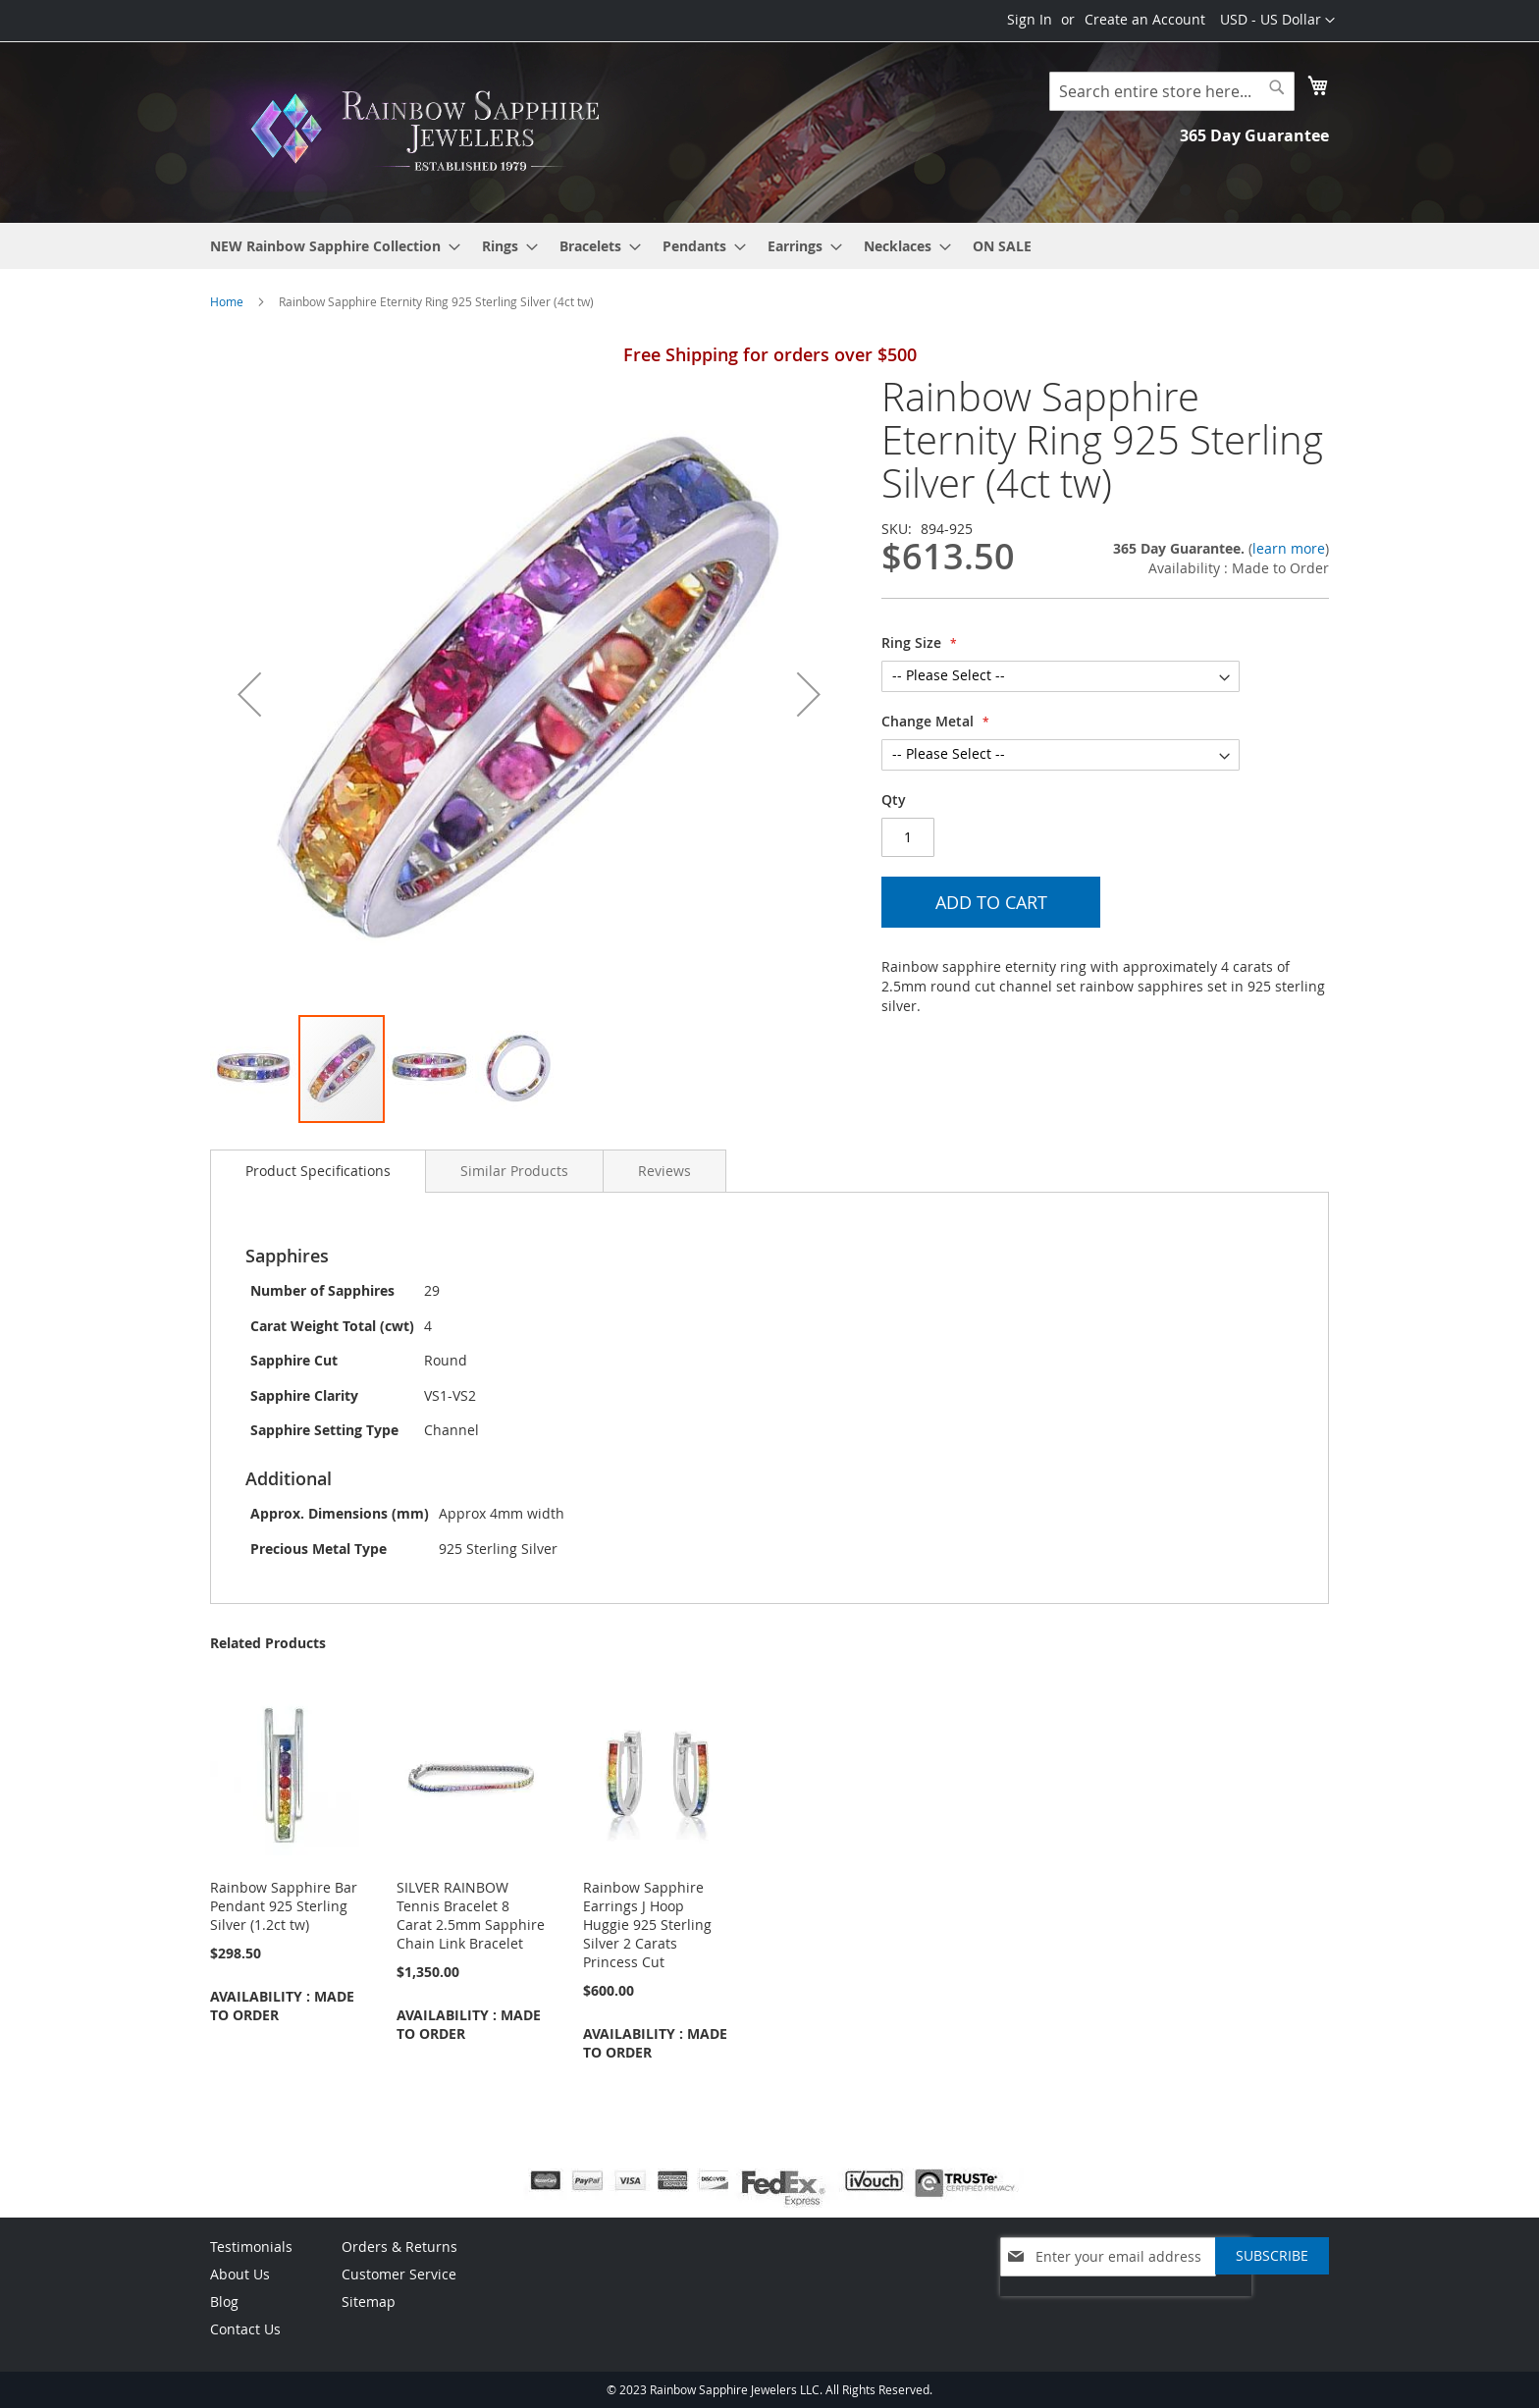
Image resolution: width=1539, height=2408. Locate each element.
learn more (1288, 548)
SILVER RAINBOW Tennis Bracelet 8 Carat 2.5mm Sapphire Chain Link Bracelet (471, 1915)
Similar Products (514, 1170)
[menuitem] (329, 246)
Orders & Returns (399, 2246)
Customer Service (399, 2274)
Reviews (664, 1170)
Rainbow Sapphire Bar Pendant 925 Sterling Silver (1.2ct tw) (283, 1906)
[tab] (318, 1171)
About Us (240, 2274)
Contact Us (245, 2329)
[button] (1277, 20)
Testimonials (251, 2246)
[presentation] (1125, 2305)
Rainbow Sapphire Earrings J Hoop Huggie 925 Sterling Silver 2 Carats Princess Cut (647, 1924)
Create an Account (1145, 19)
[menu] (769, 246)
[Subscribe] (1272, 2255)
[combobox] (1172, 91)
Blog (224, 2301)
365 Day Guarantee (1254, 135)
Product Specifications (318, 1170)
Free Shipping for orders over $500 (770, 354)
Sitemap (369, 2301)
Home (226, 301)
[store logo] (431, 131)
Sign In (1029, 19)
